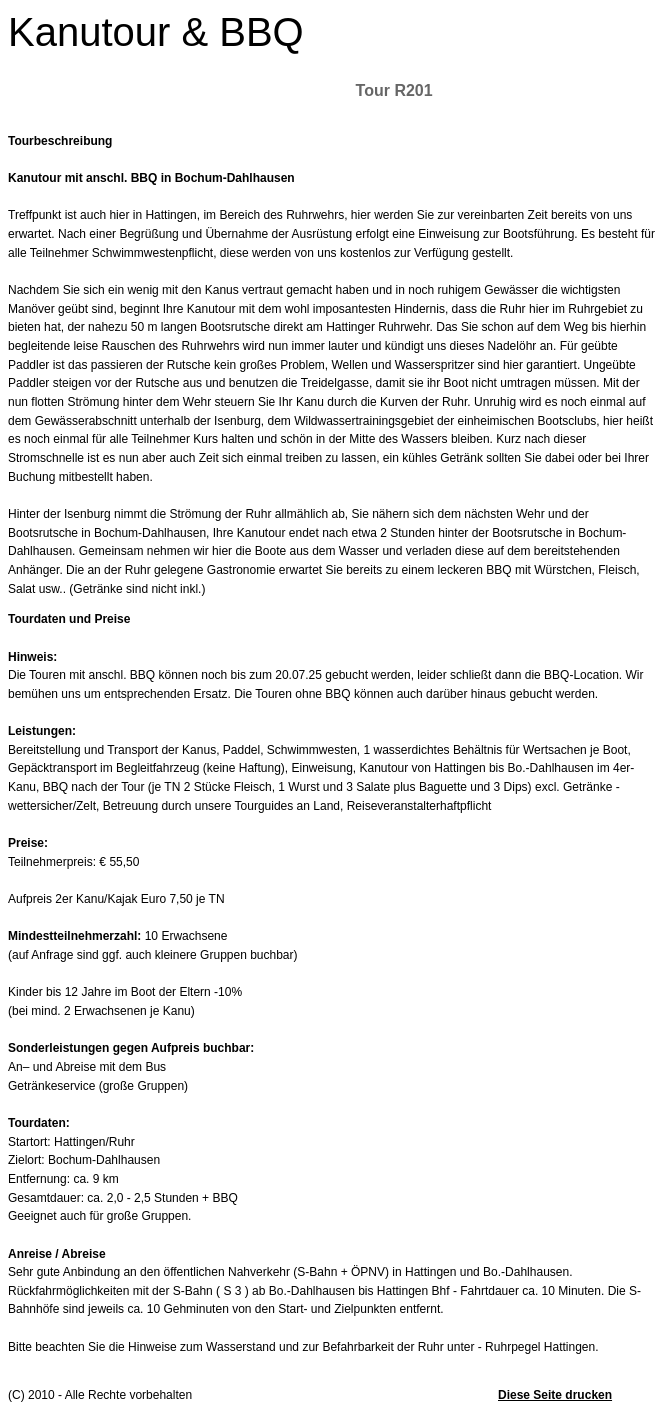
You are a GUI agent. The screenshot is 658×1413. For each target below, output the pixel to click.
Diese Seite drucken (555, 1395)
